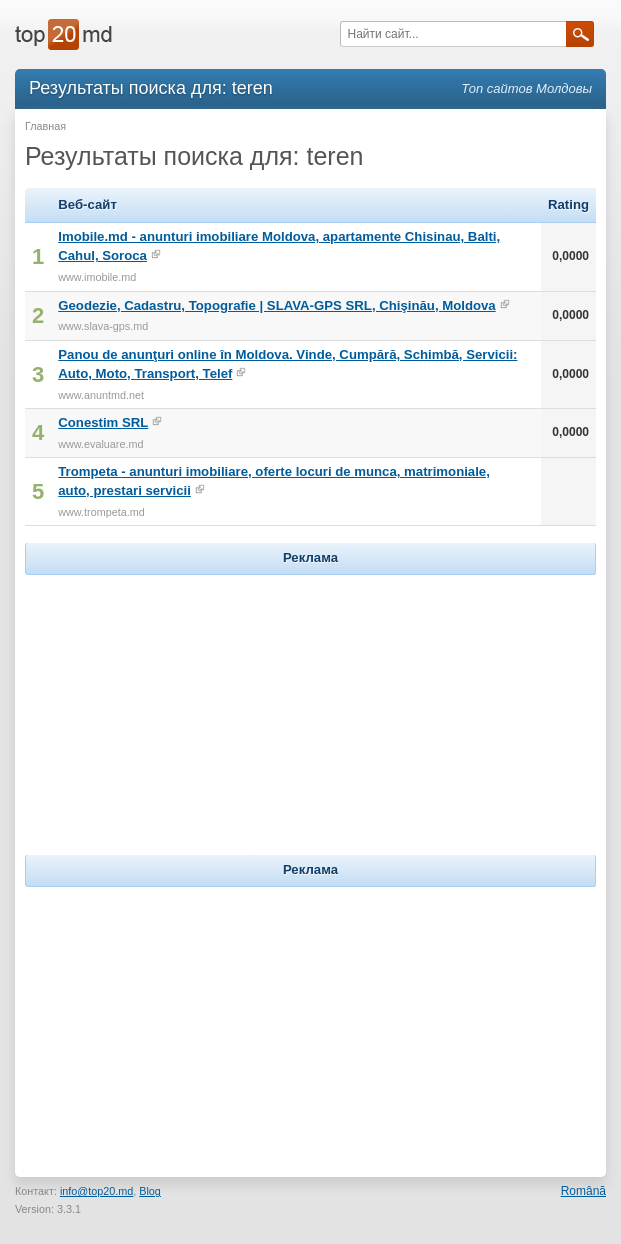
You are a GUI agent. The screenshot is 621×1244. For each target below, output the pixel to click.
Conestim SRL (103, 422)
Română (583, 1191)
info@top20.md (96, 1191)
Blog (150, 1191)
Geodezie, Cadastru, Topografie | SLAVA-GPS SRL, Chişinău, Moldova (276, 305)
